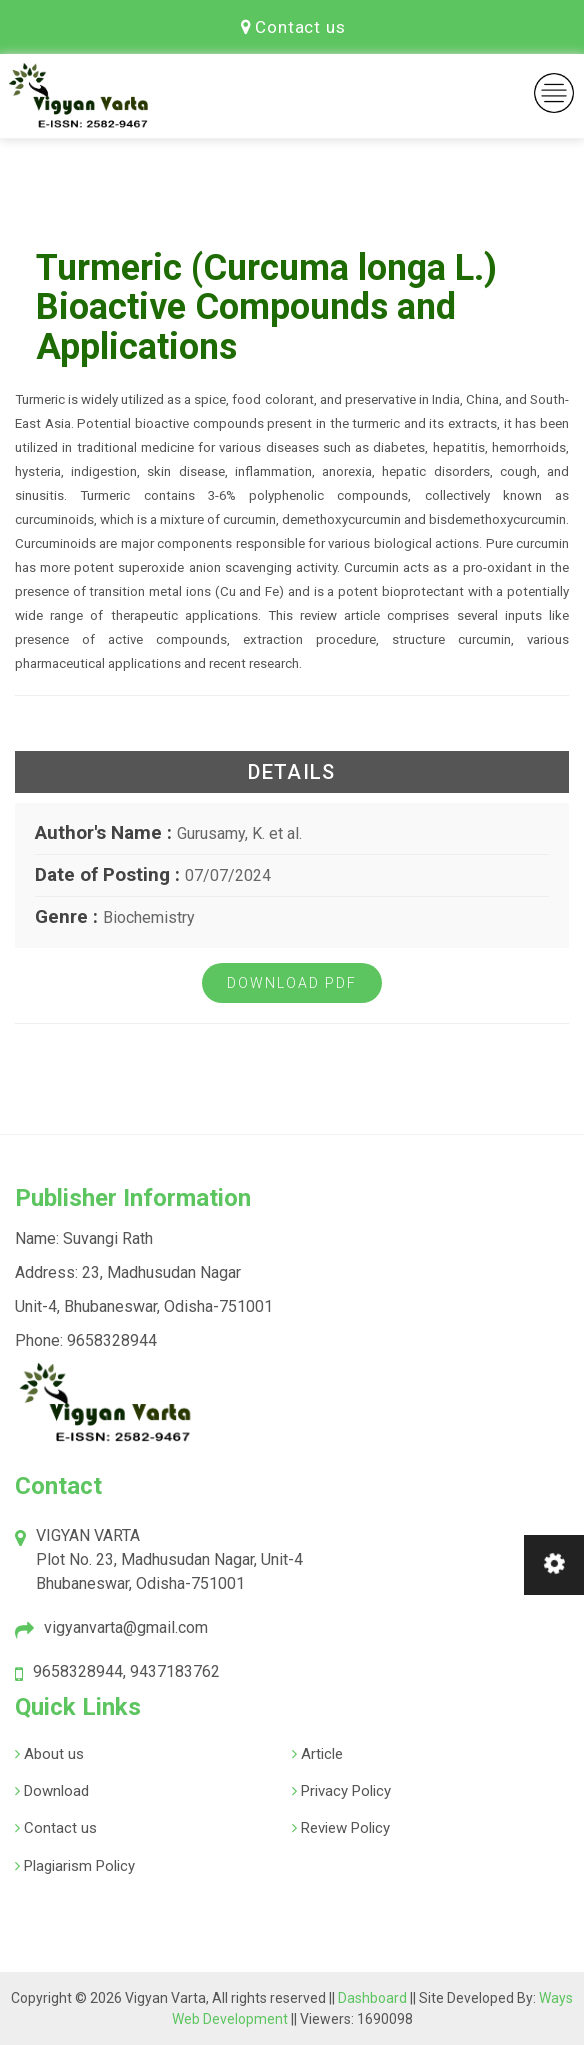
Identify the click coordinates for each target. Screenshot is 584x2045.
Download (54, 1791)
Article (320, 1754)
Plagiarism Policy (77, 1866)
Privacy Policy (344, 1791)
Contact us (293, 27)
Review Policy (343, 1828)
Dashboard (374, 1998)
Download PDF (292, 983)
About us (52, 1754)
